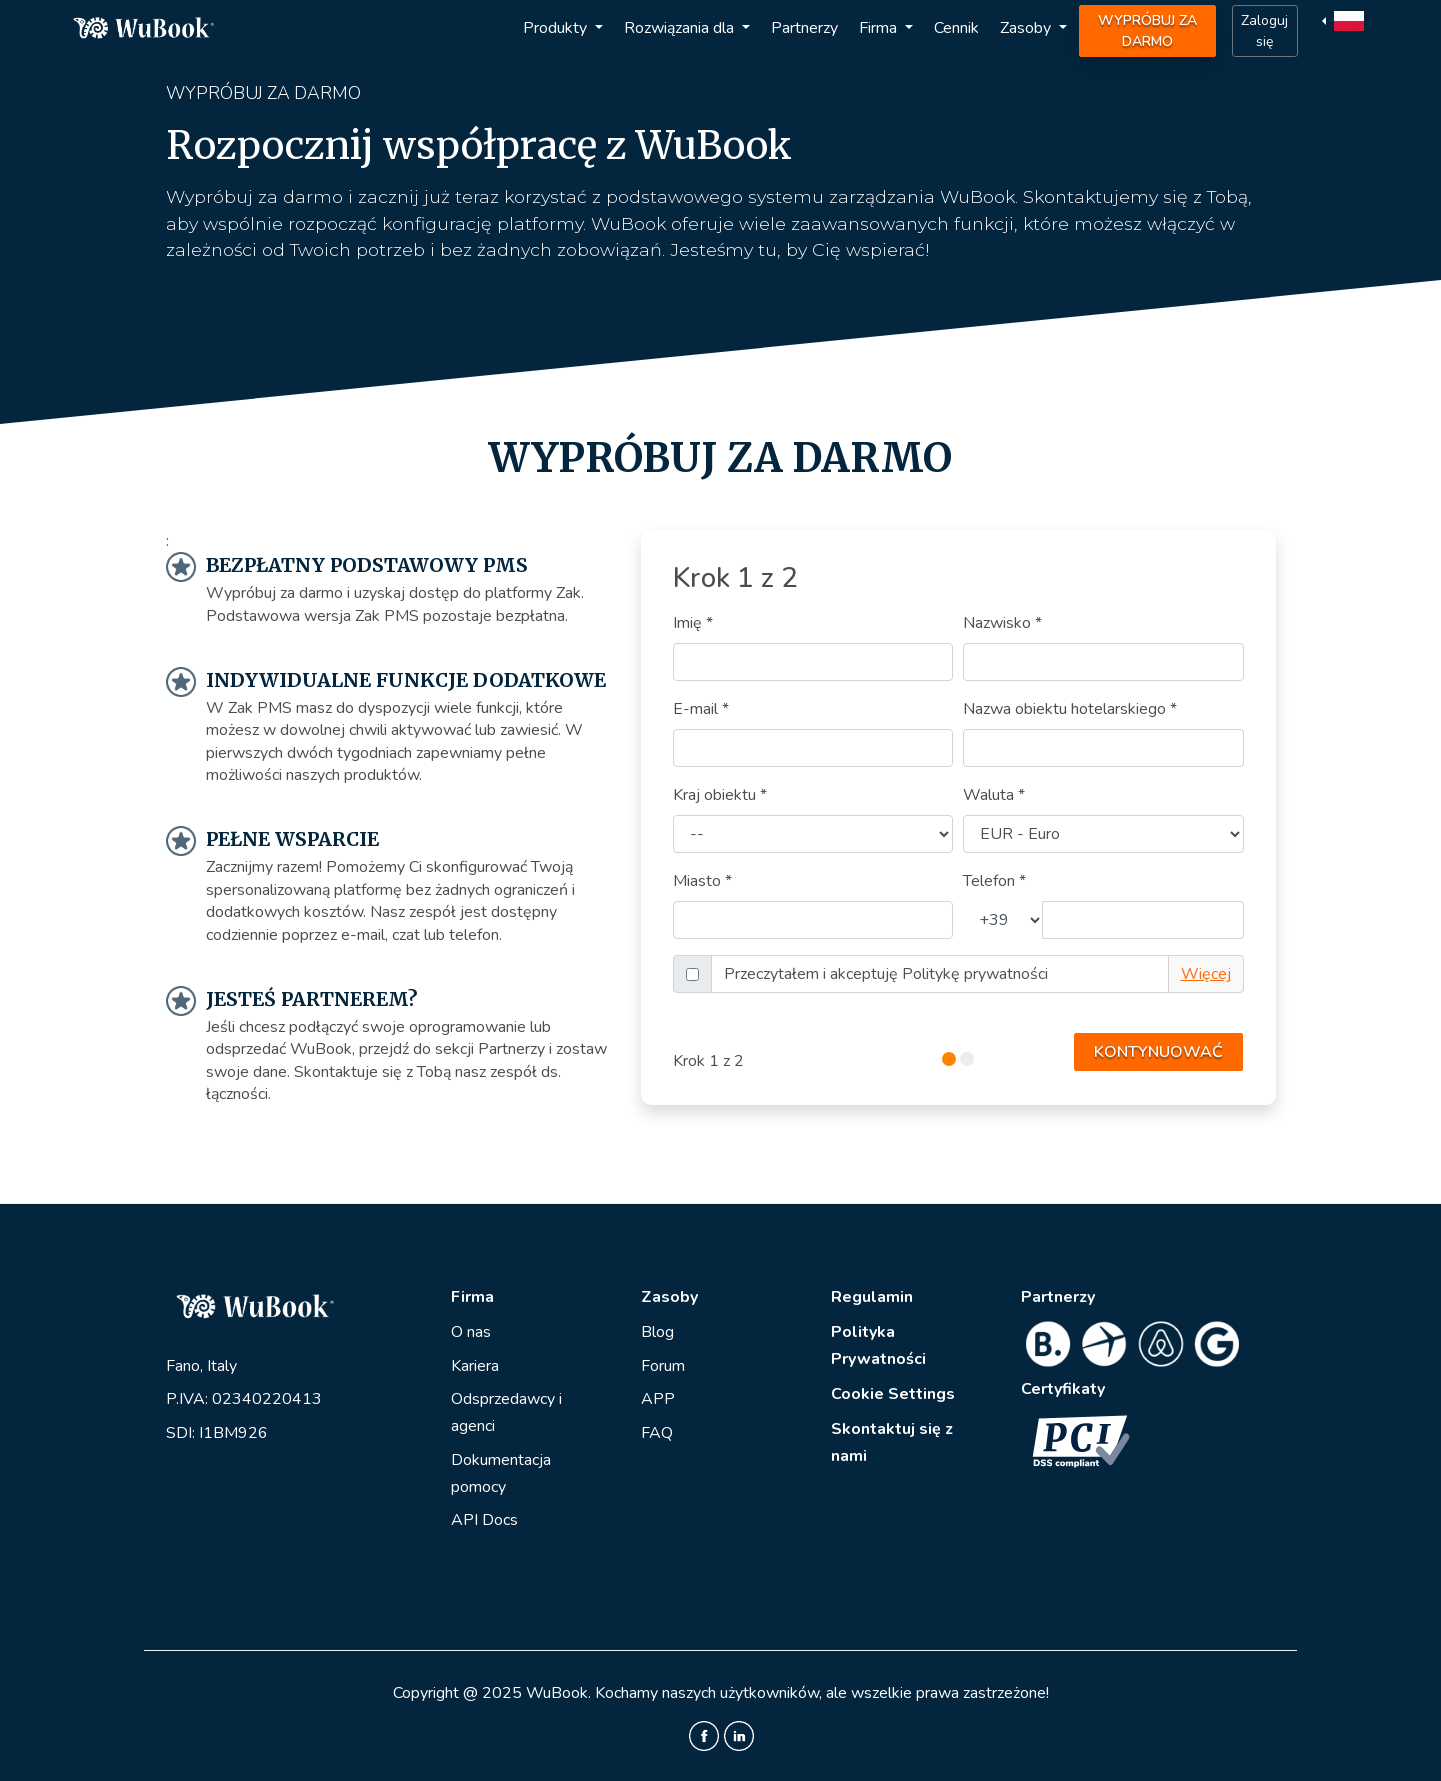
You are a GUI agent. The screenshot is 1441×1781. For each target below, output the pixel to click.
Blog (657, 1332)
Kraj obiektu (720, 795)
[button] (1345, 20)
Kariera (475, 1366)
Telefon (994, 881)
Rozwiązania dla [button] (681, 28)
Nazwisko (1002, 623)
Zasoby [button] (1027, 28)
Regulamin (872, 1297)
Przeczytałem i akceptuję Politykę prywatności (886, 974)
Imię (693, 623)
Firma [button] (880, 28)
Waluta (994, 795)
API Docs (484, 1520)
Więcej (1206, 974)
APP (658, 1399)
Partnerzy (804, 28)
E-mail (701, 709)
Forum (663, 1366)
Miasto (702, 881)
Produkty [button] (557, 28)
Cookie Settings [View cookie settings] (893, 1394)
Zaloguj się (1264, 31)
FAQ (657, 1433)
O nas (471, 1332)
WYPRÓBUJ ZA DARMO (1147, 31)
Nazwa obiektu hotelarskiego (1070, 709)
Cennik (956, 28)
